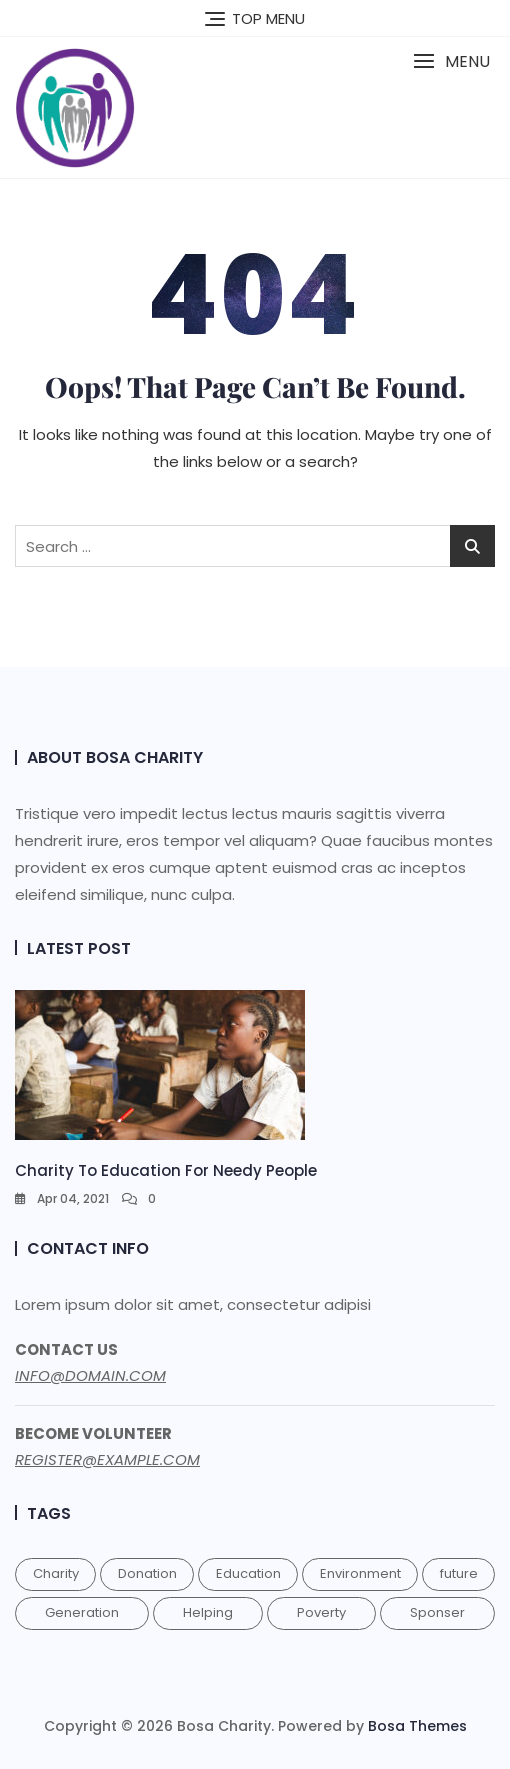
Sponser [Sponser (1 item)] (437, 1612)
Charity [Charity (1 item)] (56, 1573)
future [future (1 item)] (459, 1573)
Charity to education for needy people (166, 1170)
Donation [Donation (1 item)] (147, 1573)
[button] (451, 61)
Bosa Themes (417, 1726)
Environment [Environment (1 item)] (360, 1573)
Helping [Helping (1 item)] (208, 1612)
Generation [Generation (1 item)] (82, 1612)
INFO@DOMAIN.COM (90, 1375)
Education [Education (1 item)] (248, 1573)
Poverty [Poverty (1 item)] (321, 1612)
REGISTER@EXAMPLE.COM (107, 1459)
